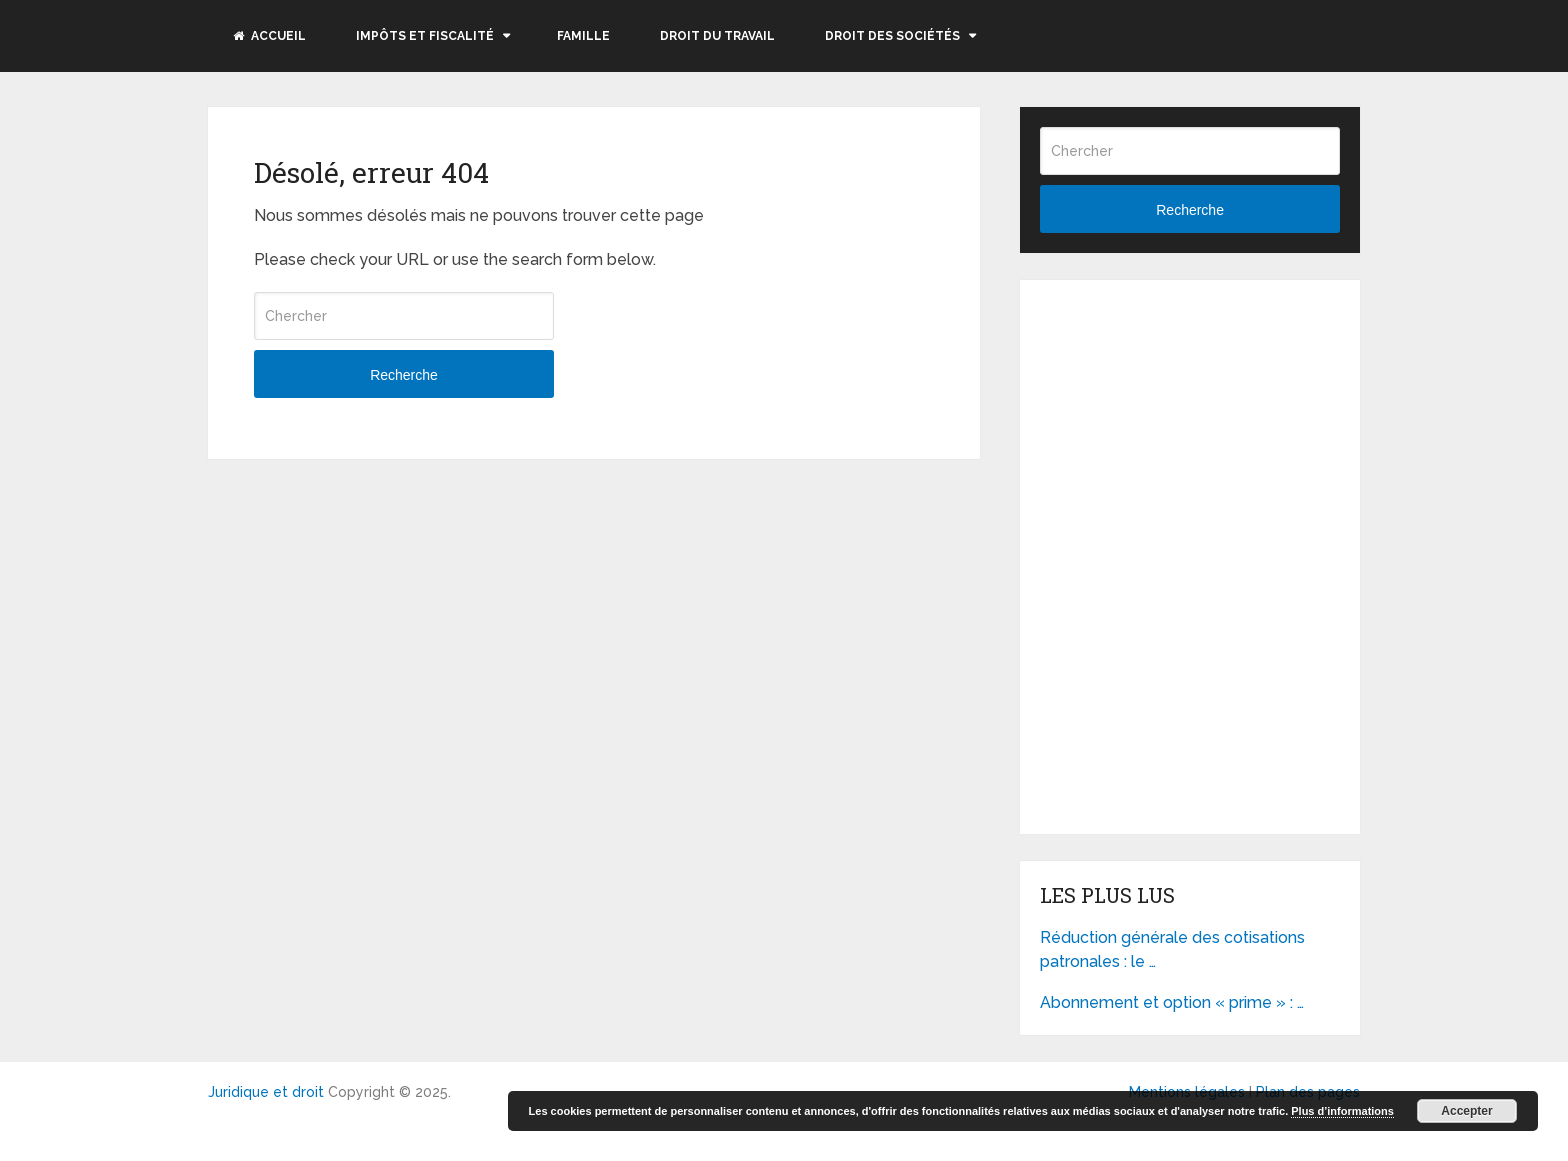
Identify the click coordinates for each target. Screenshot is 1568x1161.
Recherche (404, 375)
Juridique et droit (266, 1092)
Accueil (269, 36)
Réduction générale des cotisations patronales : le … (1172, 949)
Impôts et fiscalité (425, 36)
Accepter (1466, 1111)
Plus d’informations (1342, 1111)
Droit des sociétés (892, 36)
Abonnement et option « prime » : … (1172, 1002)
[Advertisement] (1190, 425)
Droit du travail (717, 36)
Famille (583, 36)
